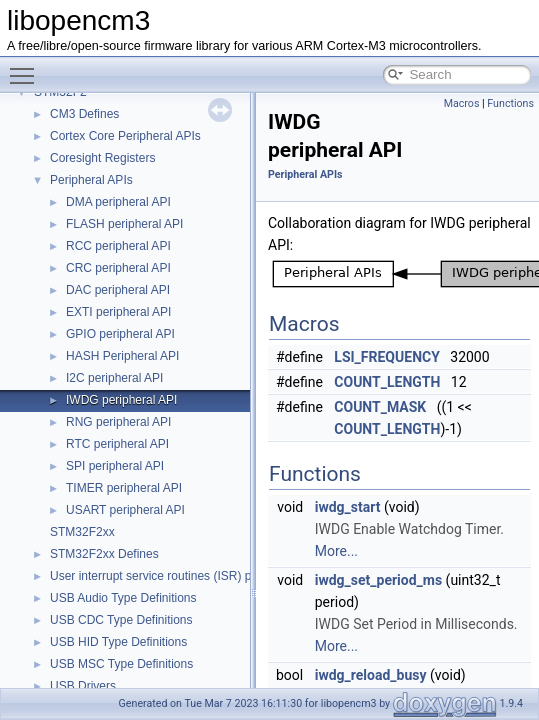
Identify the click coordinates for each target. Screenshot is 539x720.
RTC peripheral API (117, 444)
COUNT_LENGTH (387, 382)
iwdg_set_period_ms (378, 580)
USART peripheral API (125, 510)
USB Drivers (83, 686)
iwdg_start (348, 507)
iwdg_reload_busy (371, 675)
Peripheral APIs (91, 180)
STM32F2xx (82, 532)
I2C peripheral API (114, 378)
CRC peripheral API (118, 268)
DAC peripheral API (118, 290)
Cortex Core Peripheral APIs (125, 136)
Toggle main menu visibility (27, 67)
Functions (510, 103)
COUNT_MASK (380, 407)
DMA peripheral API (118, 202)
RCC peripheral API (118, 246)
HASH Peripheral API (122, 356)
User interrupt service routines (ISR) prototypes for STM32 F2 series (231, 576)
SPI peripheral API (115, 466)
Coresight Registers (102, 158)
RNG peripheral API (118, 422)
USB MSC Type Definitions (121, 664)
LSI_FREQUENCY (387, 357)
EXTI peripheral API (118, 312)
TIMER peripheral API (124, 488)
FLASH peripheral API (124, 224)
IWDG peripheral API (121, 400)
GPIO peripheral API (120, 334)
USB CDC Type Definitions (121, 620)
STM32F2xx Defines (104, 554)
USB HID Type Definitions (118, 642)
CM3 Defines (84, 114)
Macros (462, 103)
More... (336, 551)
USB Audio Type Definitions (123, 598)
